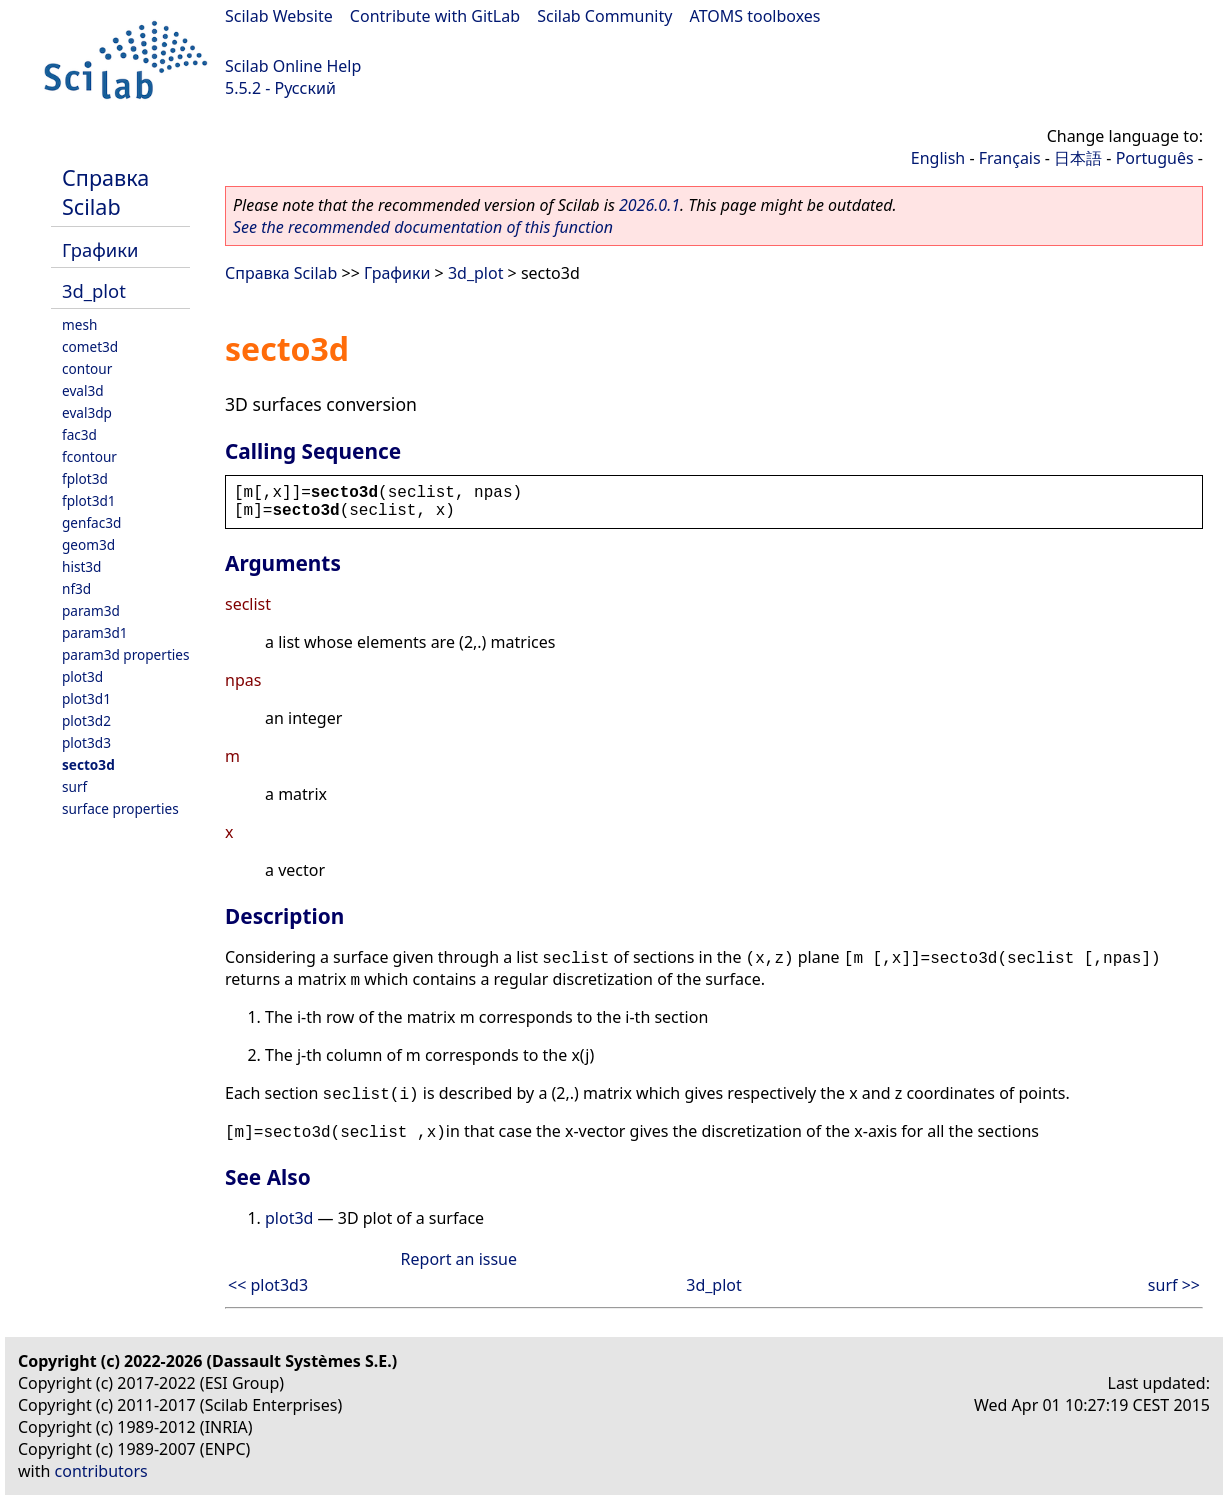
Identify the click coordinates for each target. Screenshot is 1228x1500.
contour (87, 368)
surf (74, 786)
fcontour (89, 456)
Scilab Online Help (293, 66)
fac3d (79, 434)
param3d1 (95, 632)
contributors (101, 1471)
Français (1010, 158)
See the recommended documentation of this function (423, 227)
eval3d (83, 390)
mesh (79, 324)
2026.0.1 (649, 205)
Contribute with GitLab (435, 16)
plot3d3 (86, 742)
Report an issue (459, 1259)
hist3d (81, 566)
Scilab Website (279, 16)
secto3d (88, 764)
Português (1155, 158)
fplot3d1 (89, 500)
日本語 (1078, 158)
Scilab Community (604, 16)
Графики (100, 249)
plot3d (82, 676)
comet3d (90, 346)
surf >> (1174, 1285)
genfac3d (91, 522)
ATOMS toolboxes (755, 16)
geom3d (88, 544)
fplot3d (85, 478)
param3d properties (126, 654)
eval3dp (87, 412)
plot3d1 (86, 698)
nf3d (76, 588)
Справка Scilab (105, 192)
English (938, 158)
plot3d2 (86, 720)
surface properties (120, 808)
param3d (91, 610)
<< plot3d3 (268, 1285)
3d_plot (94, 290)
